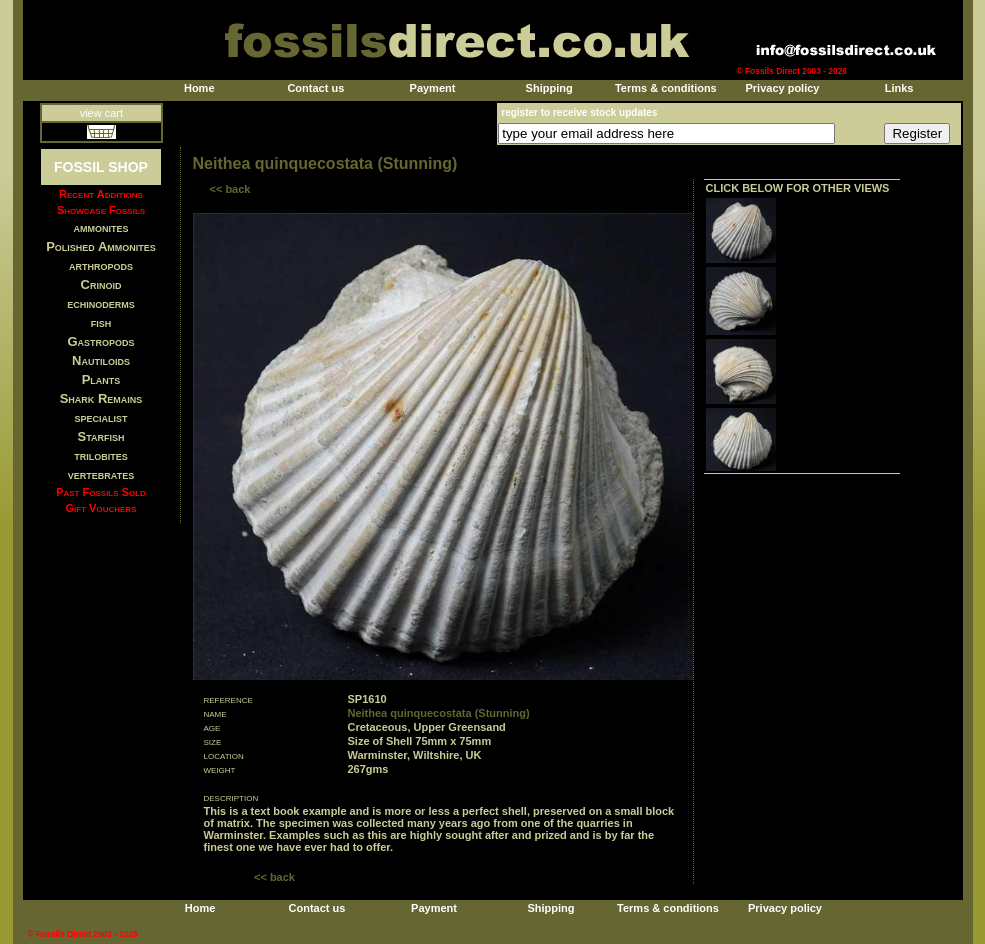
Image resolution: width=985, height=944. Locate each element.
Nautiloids (101, 360)
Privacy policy (782, 88)
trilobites (101, 455)
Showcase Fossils (101, 210)
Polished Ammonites (101, 246)
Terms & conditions (666, 88)
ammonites (101, 227)
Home (199, 88)
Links (899, 88)
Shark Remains (101, 398)
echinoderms (101, 303)
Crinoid (101, 284)
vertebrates (101, 474)
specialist (100, 417)
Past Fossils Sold (101, 492)
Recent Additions (101, 194)
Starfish (101, 436)
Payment (433, 88)
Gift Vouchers (101, 508)
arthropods (101, 265)
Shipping (549, 88)
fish (101, 322)
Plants (101, 379)
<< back (230, 189)
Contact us (315, 88)
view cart (101, 113)
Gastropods (100, 341)
